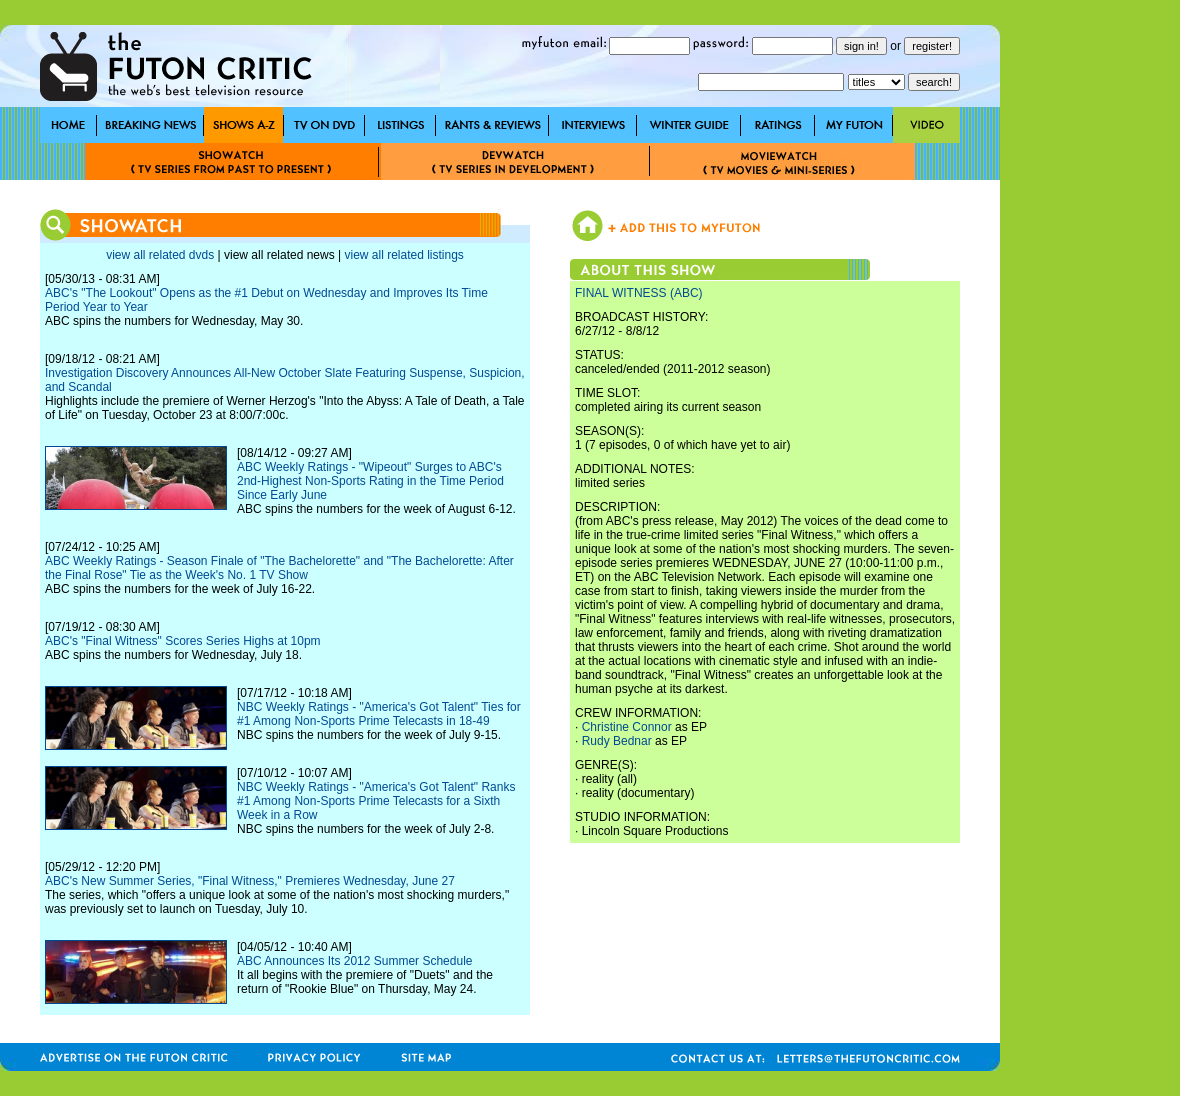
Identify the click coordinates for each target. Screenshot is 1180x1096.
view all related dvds (160, 255)
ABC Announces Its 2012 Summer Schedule (354, 961)
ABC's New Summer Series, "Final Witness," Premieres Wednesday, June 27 (250, 881)
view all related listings (403, 255)
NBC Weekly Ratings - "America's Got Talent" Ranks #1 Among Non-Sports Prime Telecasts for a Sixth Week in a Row (376, 801)
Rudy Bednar (617, 741)
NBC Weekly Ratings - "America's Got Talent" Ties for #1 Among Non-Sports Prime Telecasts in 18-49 (379, 714)
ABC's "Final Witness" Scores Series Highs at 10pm (183, 641)
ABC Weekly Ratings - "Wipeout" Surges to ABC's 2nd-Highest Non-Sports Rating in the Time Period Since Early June (370, 481)
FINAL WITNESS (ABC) (639, 293)
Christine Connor (627, 727)
